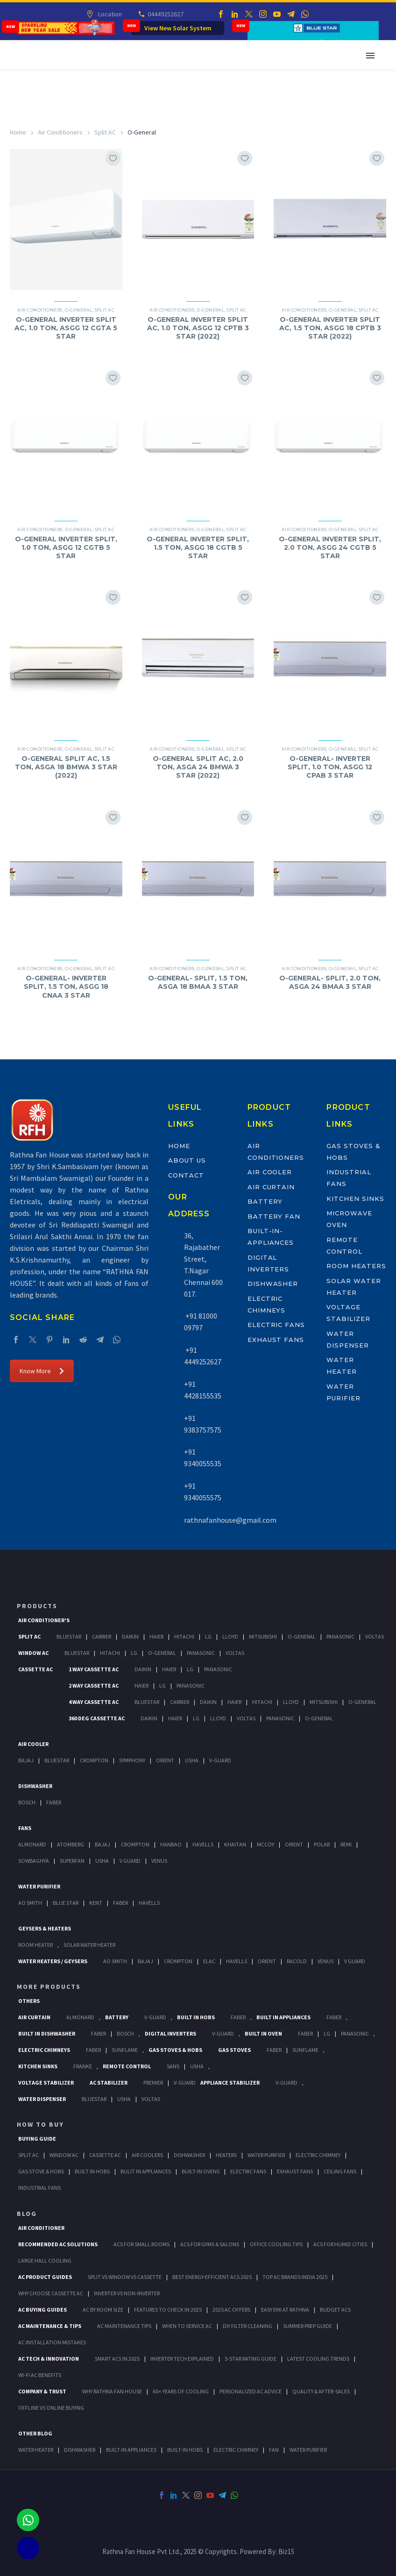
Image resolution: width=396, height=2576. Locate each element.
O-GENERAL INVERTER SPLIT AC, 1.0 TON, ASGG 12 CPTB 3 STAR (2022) (198, 328)
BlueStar (69, 1636)
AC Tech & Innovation (48, 2358)
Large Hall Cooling (44, 2260)
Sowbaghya (33, 1860)
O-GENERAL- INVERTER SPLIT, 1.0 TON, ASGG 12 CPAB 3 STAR (330, 767)
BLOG (27, 2213)
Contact (186, 1175)
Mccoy (265, 1844)
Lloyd (230, 1636)
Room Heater (35, 1944)
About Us (187, 1160)
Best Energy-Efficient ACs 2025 (212, 2276)
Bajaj (26, 1760)
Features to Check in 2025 (168, 2309)
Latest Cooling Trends (318, 2358)
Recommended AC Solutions (58, 2244)
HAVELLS (149, 1902)
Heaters (226, 2154)
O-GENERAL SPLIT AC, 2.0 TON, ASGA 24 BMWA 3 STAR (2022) (198, 767)
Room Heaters (356, 1266)
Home (18, 132)
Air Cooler (270, 1172)
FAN (274, 2449)
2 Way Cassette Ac (94, 1685)
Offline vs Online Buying (51, 2407)
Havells (202, 1844)
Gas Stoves (234, 2049)
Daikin (130, 1636)
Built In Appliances (283, 2017)
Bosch (26, 1802)
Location (109, 14)
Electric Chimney (318, 2154)
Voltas (374, 1636)
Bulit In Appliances (145, 2171)
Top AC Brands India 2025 (294, 2276)
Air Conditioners (60, 132)
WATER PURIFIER (308, 2449)
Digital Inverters (170, 2033)
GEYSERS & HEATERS (44, 1928)
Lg (208, 1636)
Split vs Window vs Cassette (125, 2276)
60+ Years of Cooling (181, 2391)
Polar (322, 1844)
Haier (156, 1636)
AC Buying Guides (42, 2309)
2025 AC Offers (231, 2309)
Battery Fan (274, 1216)
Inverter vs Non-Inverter (127, 2293)
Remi (346, 1844)
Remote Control (127, 2066)
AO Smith (30, 1902)
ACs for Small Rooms (141, 2244)
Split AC (105, 132)
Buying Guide (37, 2138)
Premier (153, 2082)
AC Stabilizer (108, 2082)
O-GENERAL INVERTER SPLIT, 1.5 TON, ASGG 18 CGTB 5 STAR (198, 547)
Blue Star (65, 1902)
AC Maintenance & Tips (49, 2325)
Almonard (32, 1844)
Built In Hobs (196, 2017)
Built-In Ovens (200, 2171)
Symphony (132, 1760)
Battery (265, 1201)
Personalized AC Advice (250, 2391)
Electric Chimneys (44, 2049)
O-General (78, 309)
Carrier (101, 1636)
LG (327, 2033)
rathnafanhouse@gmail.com (230, 1520)
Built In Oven (263, 2033)
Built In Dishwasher (46, 2033)
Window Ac (33, 1652)
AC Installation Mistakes (52, 2342)
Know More (42, 1371)
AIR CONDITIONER (41, 2227)
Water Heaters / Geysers (52, 1961)
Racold (297, 1961)
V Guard (130, 1860)
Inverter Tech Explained (182, 2358)
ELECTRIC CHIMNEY (235, 2449)
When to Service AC (187, 2325)
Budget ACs (335, 2309)
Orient (165, 1760)
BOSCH (125, 2033)
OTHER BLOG (35, 2433)
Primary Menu (370, 55)
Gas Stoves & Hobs (175, 2049)
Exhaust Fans (276, 1339)
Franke (82, 2066)
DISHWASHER (79, 2449)
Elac (209, 1961)
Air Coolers (147, 2154)
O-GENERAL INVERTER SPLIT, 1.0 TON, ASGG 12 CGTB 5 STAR (66, 547)
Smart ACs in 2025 (117, 2358)
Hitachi (184, 1636)
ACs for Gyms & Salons (209, 2244)
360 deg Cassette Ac (97, 1718)
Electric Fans (276, 1324)
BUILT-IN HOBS (185, 2449)
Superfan (72, 1860)
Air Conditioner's (44, 1620)
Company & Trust (42, 2391)
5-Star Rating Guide (250, 2358)
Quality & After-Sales (321, 2391)
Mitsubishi (263, 1636)
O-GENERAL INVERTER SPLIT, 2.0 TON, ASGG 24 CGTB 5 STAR (330, 547)
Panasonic (340, 1636)
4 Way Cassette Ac (94, 1701)
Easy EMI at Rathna (285, 2309)
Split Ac (29, 1636)
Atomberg (70, 1844)
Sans (173, 2066)
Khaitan (235, 1844)
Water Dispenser (42, 2098)
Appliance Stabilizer (230, 2082)
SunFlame (125, 2049)
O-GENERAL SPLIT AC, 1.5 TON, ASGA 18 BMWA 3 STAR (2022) (66, 767)
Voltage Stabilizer (46, 2082)
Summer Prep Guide (307, 2325)
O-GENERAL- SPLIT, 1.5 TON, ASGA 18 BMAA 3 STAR (198, 982)
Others (29, 2000)
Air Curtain (271, 1187)
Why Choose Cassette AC (50, 2293)
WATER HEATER (35, 2449)
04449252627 (165, 14)
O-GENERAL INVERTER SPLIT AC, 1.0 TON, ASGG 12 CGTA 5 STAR (65, 328)
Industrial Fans (39, 2187)
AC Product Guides (45, 2276)
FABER (120, 1902)
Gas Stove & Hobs (41, 2171)
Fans (24, 1827)
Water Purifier (39, 1886)
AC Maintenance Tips (124, 2325)
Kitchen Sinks (355, 1198)
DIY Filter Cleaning (247, 2325)
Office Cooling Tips (276, 2244)
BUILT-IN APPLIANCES (131, 2449)
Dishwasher (273, 1283)
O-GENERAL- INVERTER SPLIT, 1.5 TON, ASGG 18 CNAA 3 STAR (66, 986)
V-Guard (220, 1760)
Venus (159, 1860)
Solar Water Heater (89, 1944)
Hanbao (171, 1844)
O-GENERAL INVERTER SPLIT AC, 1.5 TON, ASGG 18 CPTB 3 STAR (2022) (330, 328)
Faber (53, 1802)
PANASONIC (355, 2033)
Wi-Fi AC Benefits (39, 2374)
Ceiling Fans (340, 2171)
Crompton (94, 1760)
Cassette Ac (35, 1669)
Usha (191, 1760)
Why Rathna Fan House (112, 2391)
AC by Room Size (103, 2309)
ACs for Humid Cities (340, 2244)
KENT (95, 1902)
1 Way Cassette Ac (94, 1669)
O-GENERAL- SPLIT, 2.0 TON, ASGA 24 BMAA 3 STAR (330, 982)
